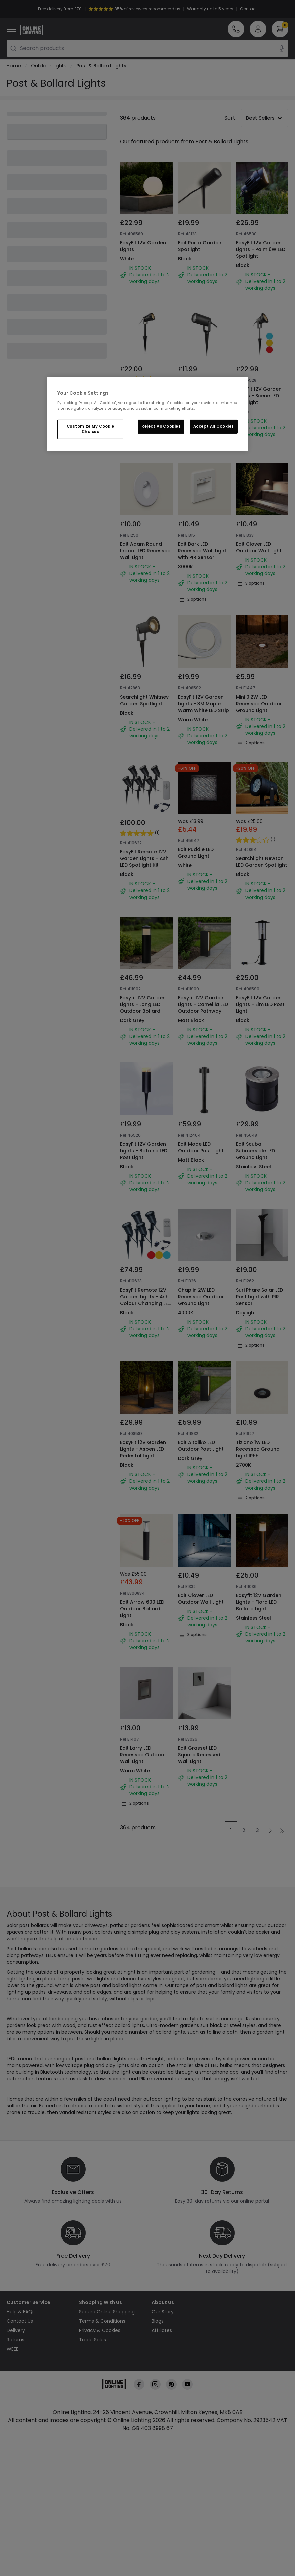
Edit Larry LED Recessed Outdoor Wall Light (143, 1755)
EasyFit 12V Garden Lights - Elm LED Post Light (260, 1004)
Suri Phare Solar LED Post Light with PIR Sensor (259, 1296)
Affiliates (162, 2330)
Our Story (163, 2311)
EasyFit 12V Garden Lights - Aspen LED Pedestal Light (143, 1449)
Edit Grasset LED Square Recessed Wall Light (199, 1755)
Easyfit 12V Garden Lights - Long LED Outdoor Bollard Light (143, 1007)
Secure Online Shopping (107, 2311)
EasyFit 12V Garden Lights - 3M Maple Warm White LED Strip (203, 703)
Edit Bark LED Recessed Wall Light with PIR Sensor (202, 551)
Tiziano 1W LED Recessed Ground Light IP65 (258, 1449)
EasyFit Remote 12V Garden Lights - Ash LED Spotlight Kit (144, 858)
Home (14, 65)
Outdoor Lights (48, 65)
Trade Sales (92, 2339)
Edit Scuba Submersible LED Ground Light (255, 1151)
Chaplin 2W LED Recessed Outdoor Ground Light (201, 1296)
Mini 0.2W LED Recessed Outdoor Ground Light (259, 703)
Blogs (158, 2321)
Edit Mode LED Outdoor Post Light (201, 1147)
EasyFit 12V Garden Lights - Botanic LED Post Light (143, 1151)
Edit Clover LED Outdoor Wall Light (259, 547)
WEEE (12, 2349)
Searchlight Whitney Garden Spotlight (144, 700)
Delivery (16, 2330)
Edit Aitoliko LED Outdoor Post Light (201, 1445)
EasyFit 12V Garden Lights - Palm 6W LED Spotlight (260, 249)
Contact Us (20, 2321)
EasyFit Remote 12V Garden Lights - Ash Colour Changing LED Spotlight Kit (145, 1299)
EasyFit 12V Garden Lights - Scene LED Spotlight (259, 396)
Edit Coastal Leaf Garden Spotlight (199, 392)
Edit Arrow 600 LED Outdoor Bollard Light (142, 1609)
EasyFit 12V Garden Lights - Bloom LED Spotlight (143, 405)
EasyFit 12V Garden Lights (143, 246)
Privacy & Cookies (99, 2330)
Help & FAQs (21, 2311)
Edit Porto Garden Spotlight (199, 246)
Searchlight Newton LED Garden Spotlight (261, 861)
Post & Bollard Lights (101, 65)
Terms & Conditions (102, 2321)
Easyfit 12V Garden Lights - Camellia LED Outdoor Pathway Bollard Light (203, 1007)
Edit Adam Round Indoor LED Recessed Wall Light (145, 551)
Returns (15, 2339)
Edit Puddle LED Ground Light (196, 852)
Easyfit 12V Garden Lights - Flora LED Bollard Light (258, 1602)
